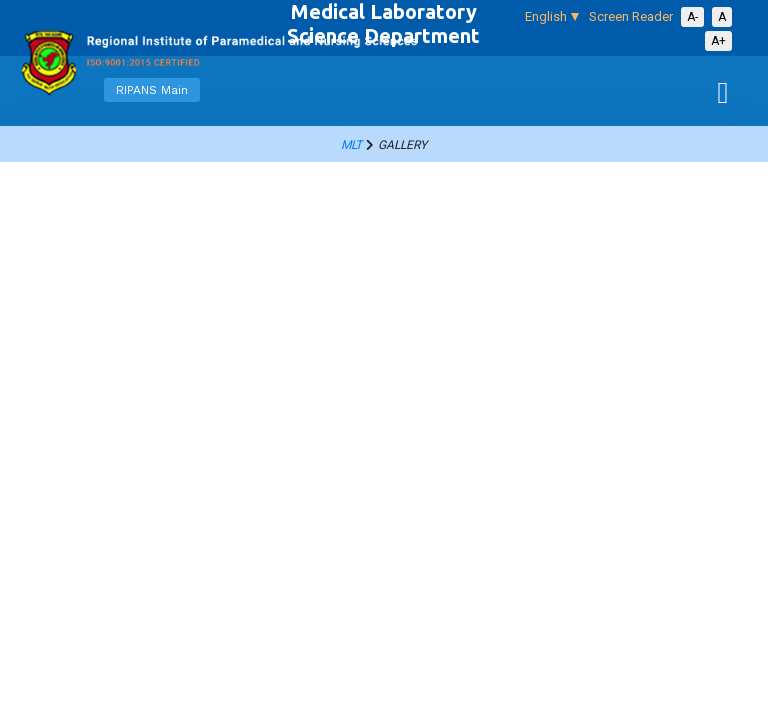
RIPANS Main (152, 90)
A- (692, 17)
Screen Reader (631, 16)
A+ (718, 41)
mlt (351, 145)
